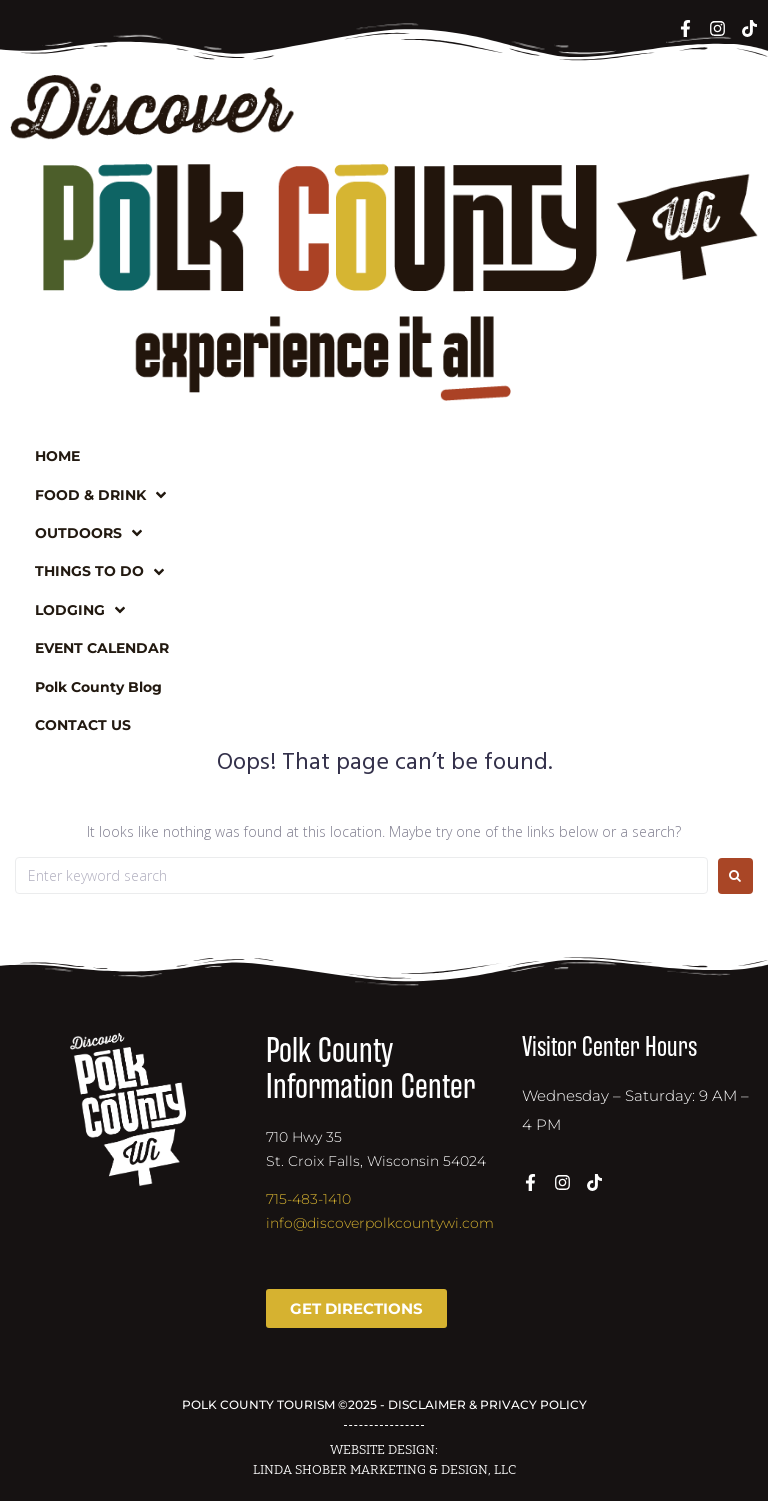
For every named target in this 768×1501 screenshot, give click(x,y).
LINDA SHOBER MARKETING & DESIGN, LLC (384, 1470)
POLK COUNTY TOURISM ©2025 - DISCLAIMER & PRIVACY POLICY (384, 1404)
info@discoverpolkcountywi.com (380, 1223)
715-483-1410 (308, 1199)
